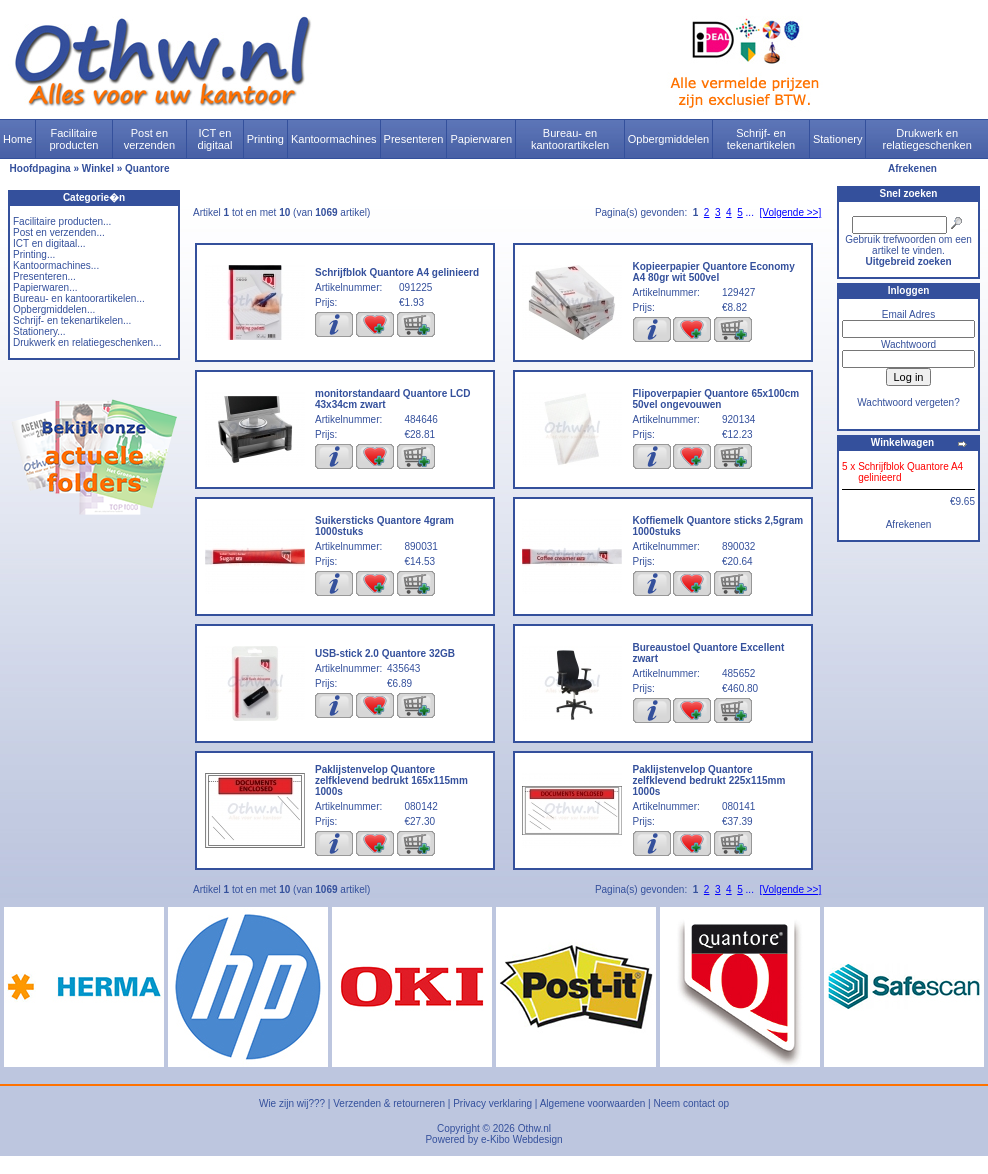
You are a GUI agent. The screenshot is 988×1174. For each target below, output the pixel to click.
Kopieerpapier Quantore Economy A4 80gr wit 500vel (714, 272)
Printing (265, 139)
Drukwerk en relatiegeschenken (927, 139)
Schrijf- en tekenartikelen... (72, 320)
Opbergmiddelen (668, 139)
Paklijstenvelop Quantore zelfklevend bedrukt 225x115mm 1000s (709, 780)
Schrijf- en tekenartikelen (761, 139)
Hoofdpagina (40, 168)
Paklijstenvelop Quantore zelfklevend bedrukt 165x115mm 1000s (391, 780)
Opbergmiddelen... (54, 309)
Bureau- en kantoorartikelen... (79, 298)
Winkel (98, 168)
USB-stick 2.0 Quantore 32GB (385, 653)
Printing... (34, 254)
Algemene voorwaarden (593, 1103)
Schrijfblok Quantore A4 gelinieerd (397, 272)
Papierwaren (481, 139)
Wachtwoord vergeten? (908, 402)
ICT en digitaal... (49, 243)
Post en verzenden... (59, 232)
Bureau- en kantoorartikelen (570, 139)
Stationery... (39, 331)
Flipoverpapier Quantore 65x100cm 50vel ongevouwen (716, 399)
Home (17, 139)
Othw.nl (534, 1128)
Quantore (147, 168)
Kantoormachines (334, 139)
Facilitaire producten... (62, 221)
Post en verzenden (149, 139)
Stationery (838, 139)
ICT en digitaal (215, 139)
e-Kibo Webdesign (522, 1139)
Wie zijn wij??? (292, 1103)
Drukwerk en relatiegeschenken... (87, 342)
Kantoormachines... (56, 265)
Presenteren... (44, 276)
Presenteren (414, 139)
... (750, 212)
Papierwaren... (45, 287)
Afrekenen (912, 168)
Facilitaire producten (73, 139)
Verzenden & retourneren (389, 1103)
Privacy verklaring (492, 1103)
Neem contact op (691, 1103)
